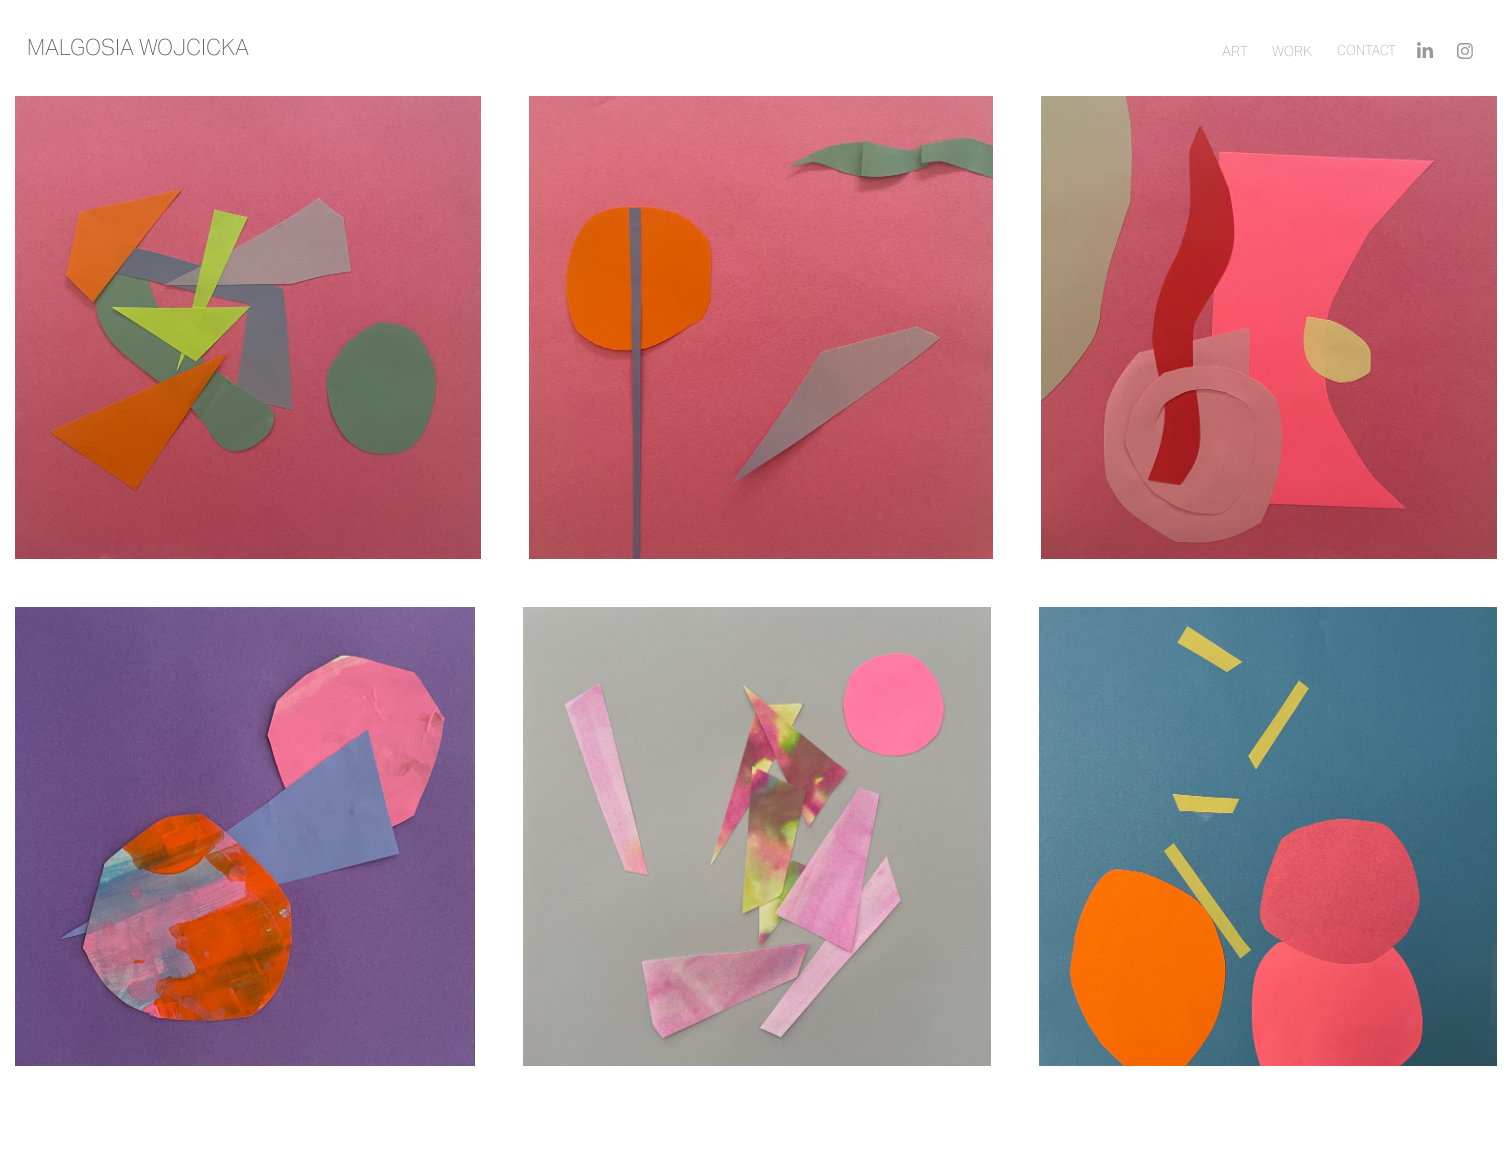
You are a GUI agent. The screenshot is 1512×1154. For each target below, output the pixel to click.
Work (1292, 51)
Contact (1366, 50)
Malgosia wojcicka (138, 47)
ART (1235, 51)
